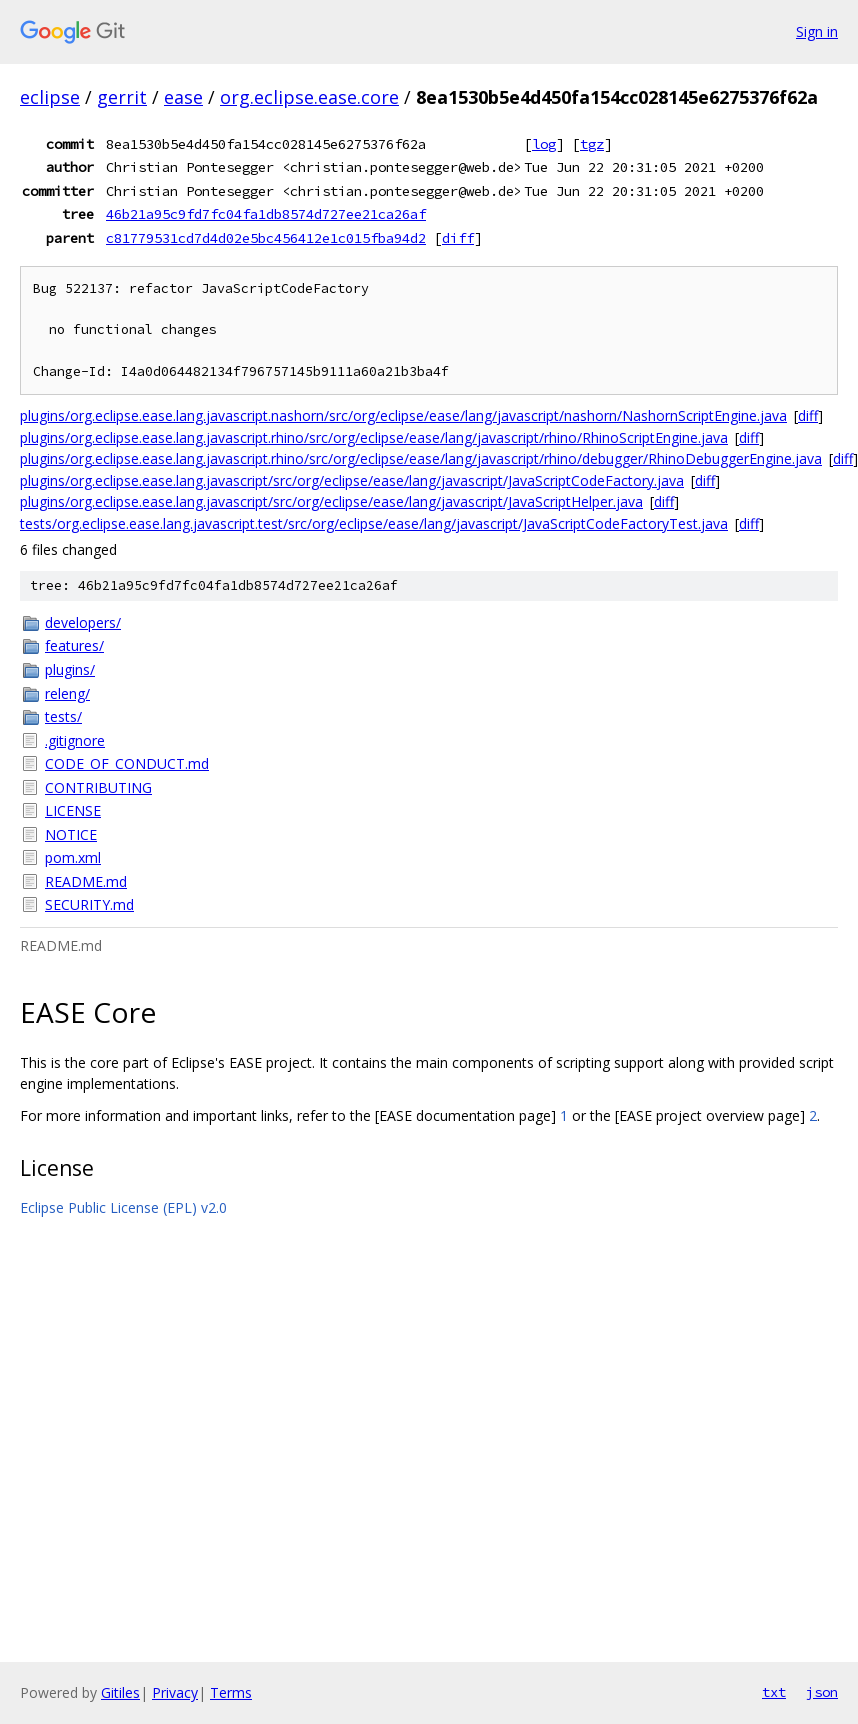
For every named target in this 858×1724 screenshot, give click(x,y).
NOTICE (71, 834)
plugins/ (70, 669)
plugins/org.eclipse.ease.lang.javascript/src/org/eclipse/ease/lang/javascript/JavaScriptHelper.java (331, 501)
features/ (74, 645)
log (544, 144)
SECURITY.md (89, 904)
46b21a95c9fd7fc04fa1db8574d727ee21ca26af (266, 214)
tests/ (63, 716)
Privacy (175, 1692)
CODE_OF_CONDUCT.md (127, 763)
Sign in (817, 31)
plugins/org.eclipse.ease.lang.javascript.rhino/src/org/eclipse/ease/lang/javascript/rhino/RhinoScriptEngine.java (374, 437)
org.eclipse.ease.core (309, 97)
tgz (592, 144)
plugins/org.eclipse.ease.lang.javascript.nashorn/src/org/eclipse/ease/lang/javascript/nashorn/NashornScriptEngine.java (403, 415)
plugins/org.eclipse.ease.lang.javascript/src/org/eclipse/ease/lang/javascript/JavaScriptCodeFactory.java (352, 480)
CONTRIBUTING (98, 787)
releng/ (67, 693)
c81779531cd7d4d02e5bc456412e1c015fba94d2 (266, 238)
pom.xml (73, 857)
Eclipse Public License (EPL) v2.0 (123, 1207)
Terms (231, 1692)
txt (774, 1692)
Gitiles (120, 1692)
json (822, 1692)
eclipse (50, 97)
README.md (86, 881)
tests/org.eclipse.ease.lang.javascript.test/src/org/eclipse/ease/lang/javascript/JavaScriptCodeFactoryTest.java (374, 523)
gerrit (122, 97)
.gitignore (75, 740)
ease (183, 97)
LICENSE (73, 810)
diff (458, 238)
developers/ (83, 622)
